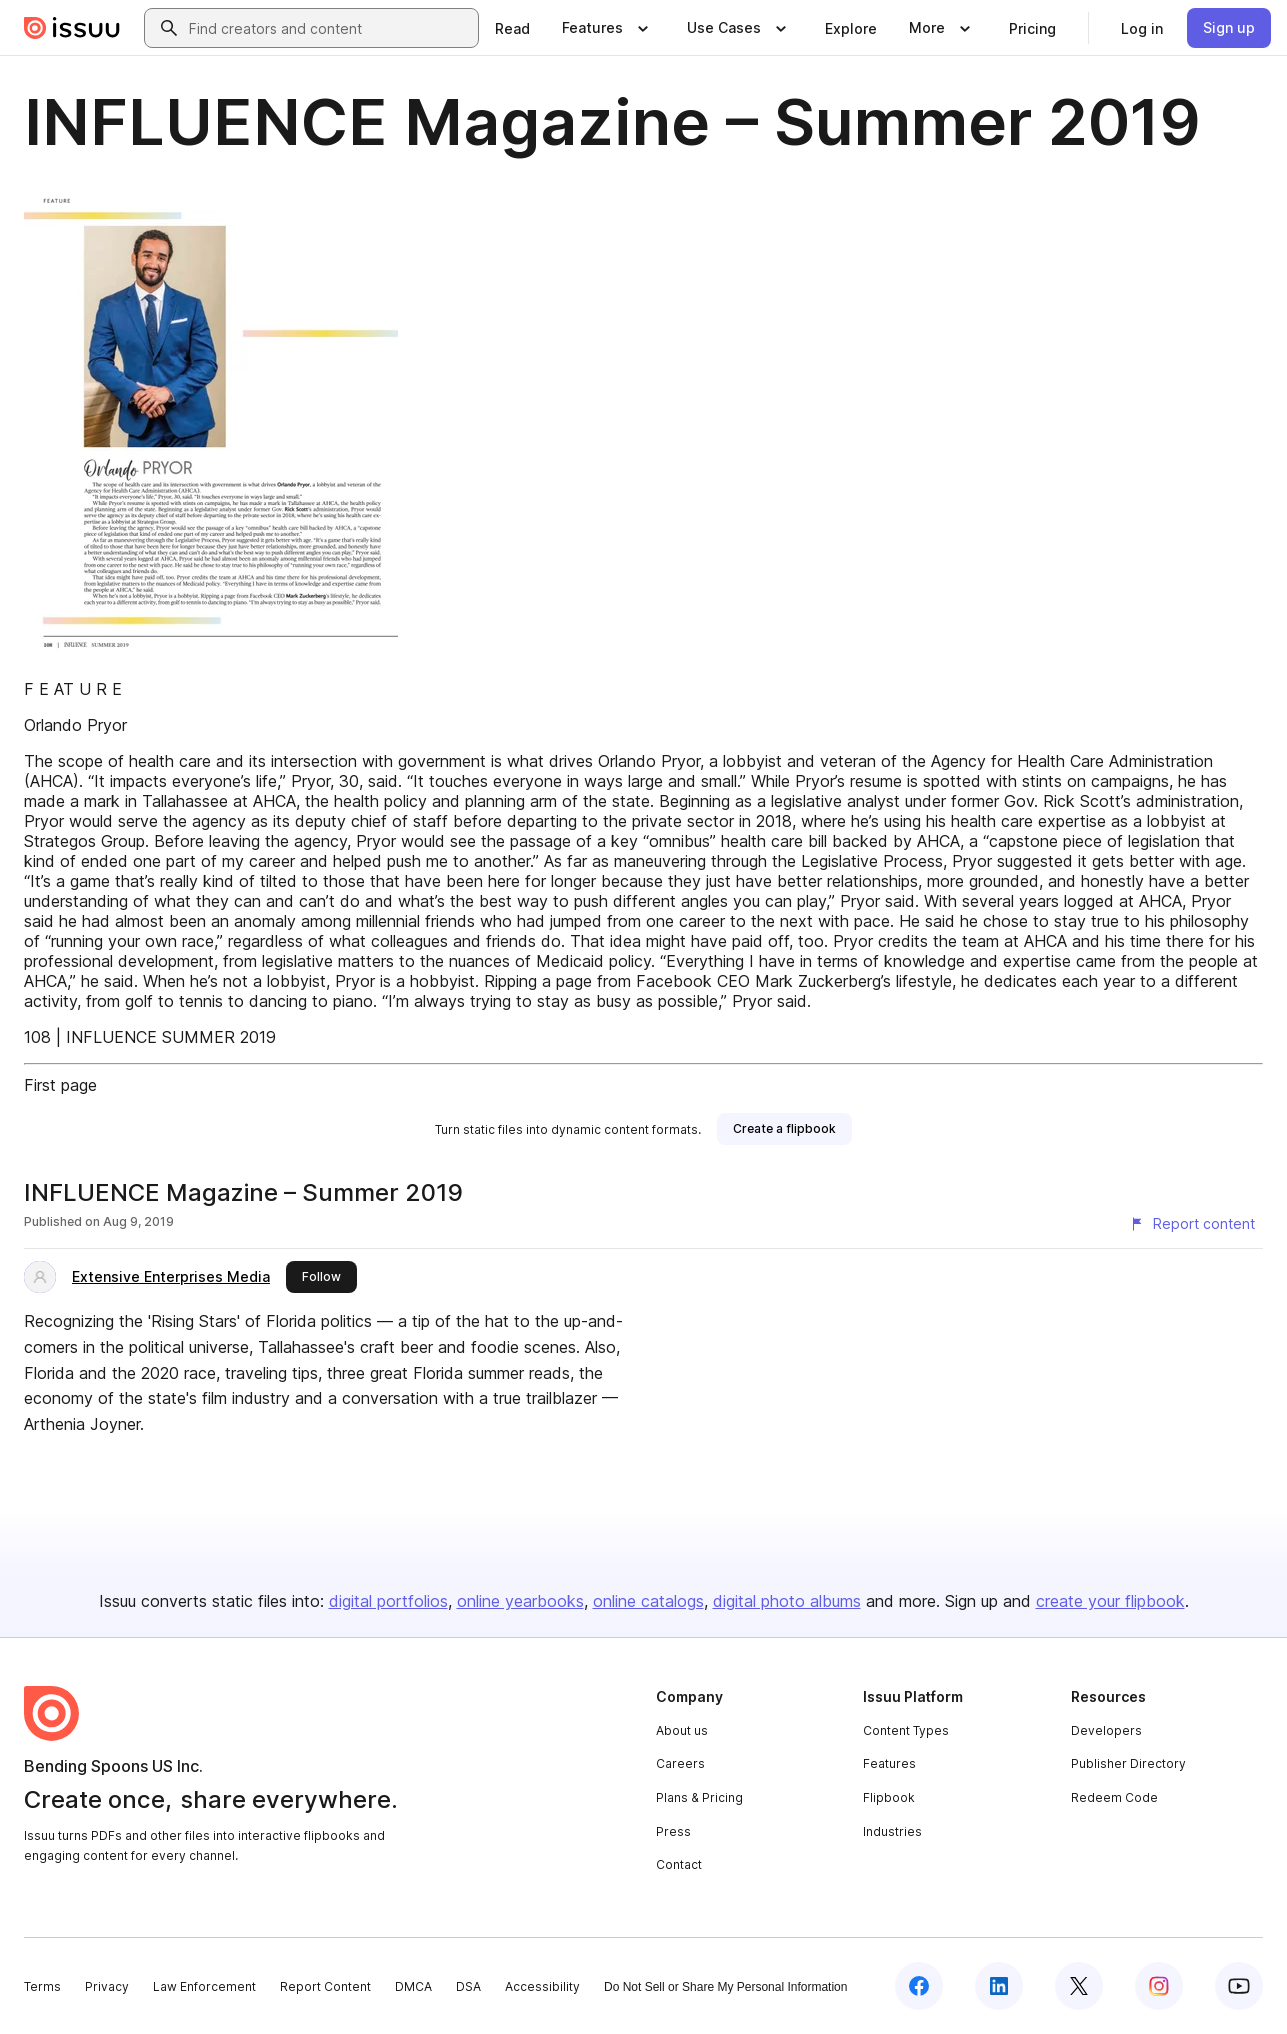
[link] (512, 28)
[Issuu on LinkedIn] (999, 1986)
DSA (468, 1986)
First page (60, 1085)
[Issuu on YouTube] (1239, 1986)
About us (682, 1730)
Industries (892, 1831)
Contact (679, 1864)
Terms (42, 1986)
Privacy (107, 1986)
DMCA (413, 1986)
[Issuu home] (72, 28)
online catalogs (648, 1601)
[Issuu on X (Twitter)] (1079, 1986)
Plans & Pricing (699, 1797)
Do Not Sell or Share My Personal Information (725, 1987)
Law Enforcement (204, 1986)
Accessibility (542, 1986)
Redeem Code (1114, 1797)
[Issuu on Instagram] (1159, 1986)
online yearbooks (520, 1601)
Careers (680, 1763)
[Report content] (1192, 1224)
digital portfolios (388, 1601)
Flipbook (889, 1797)
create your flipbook (1110, 1601)
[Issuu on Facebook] (919, 1986)
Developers (1106, 1730)
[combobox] (329, 28)
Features (889, 1763)
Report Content (325, 1986)
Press (673, 1831)
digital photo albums (787, 1601)
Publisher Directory (1128, 1763)
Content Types (906, 1730)
